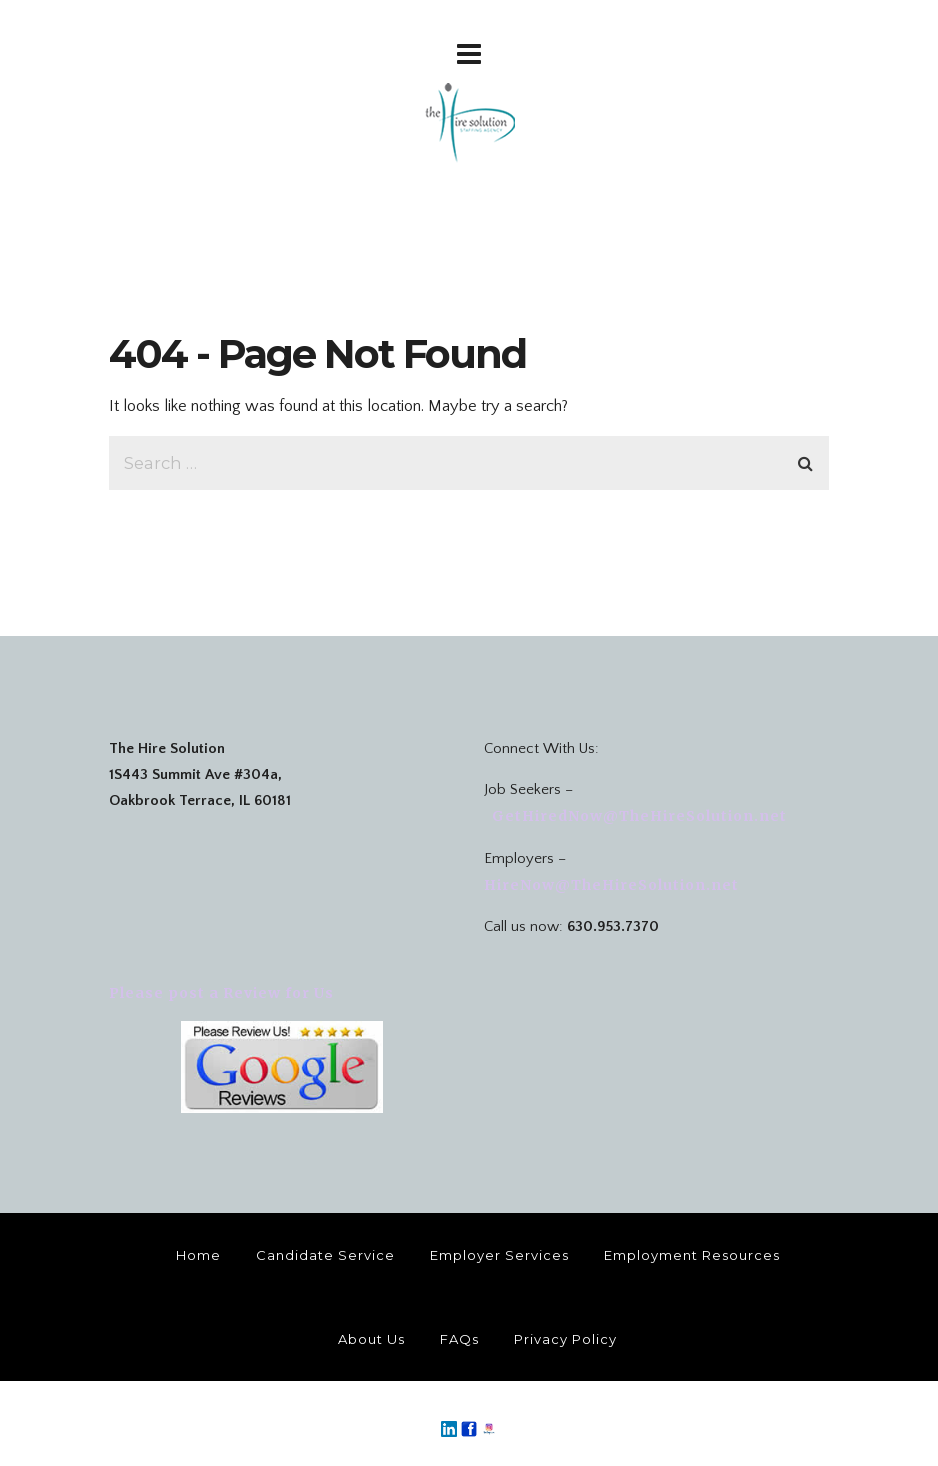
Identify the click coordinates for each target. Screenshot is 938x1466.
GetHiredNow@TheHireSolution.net (637, 816)
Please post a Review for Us (221, 993)
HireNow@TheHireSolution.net (613, 885)
